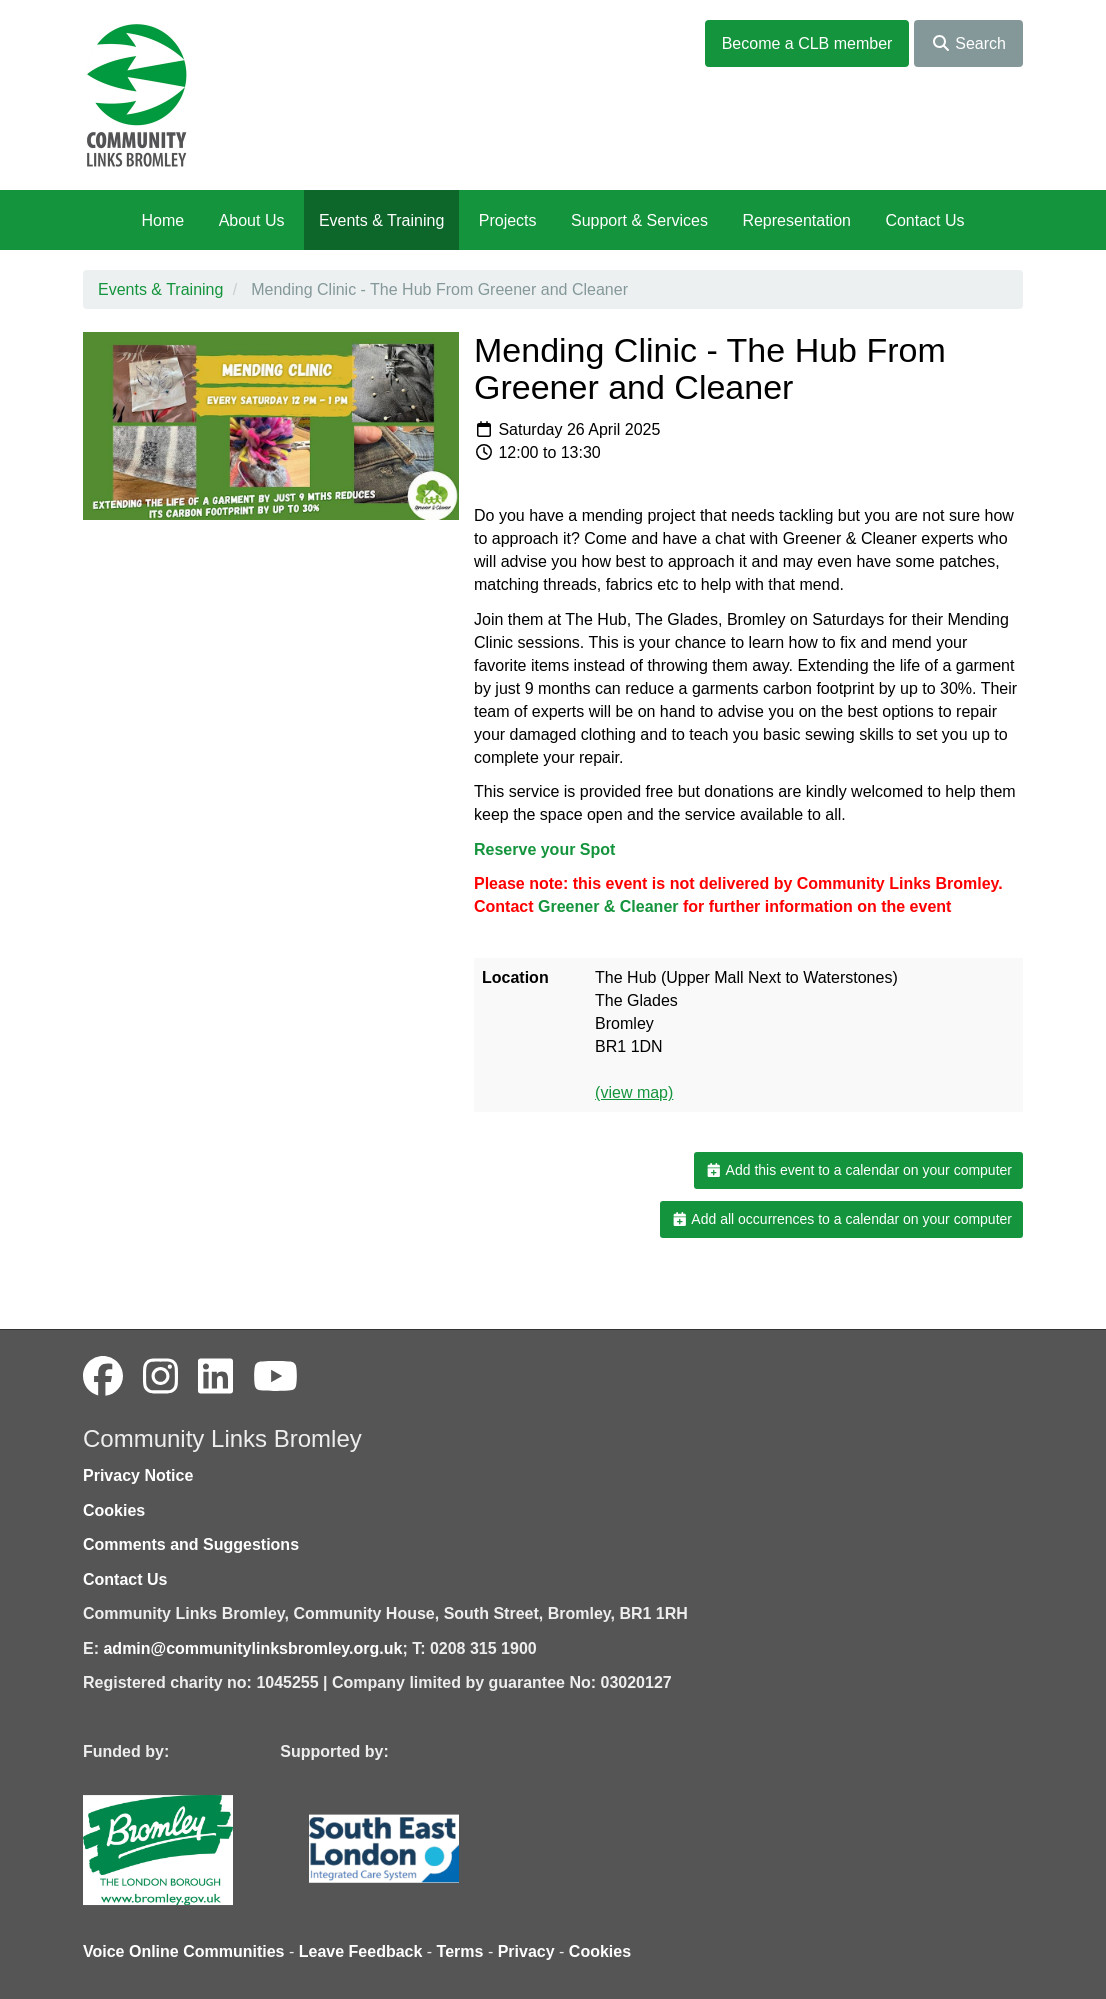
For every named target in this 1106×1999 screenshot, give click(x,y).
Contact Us (924, 220)
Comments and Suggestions (191, 1544)
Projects (508, 220)
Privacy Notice (138, 1475)
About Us (252, 220)
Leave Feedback (361, 1951)
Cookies (114, 1510)
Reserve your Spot (544, 849)
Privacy (526, 1951)
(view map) (634, 1092)
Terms (460, 1951)
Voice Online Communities (184, 1951)
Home (162, 220)
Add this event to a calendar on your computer (858, 1170)
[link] (610, 906)
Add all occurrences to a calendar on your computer (841, 1219)
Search (968, 43)
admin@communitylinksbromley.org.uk (252, 1648)
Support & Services (639, 220)
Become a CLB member (807, 43)
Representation (796, 220)
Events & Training (381, 220)
